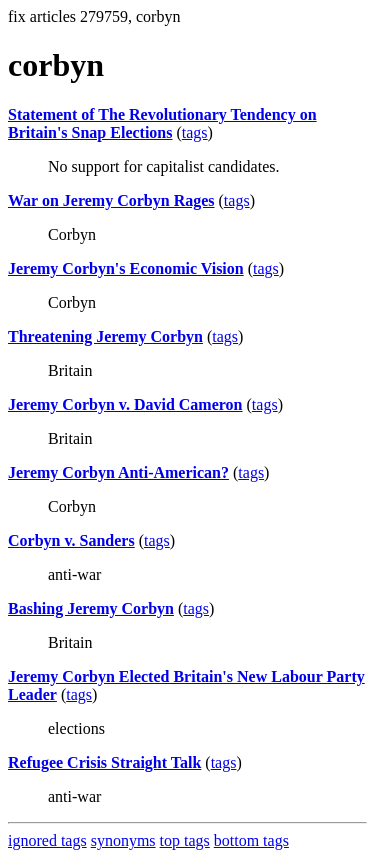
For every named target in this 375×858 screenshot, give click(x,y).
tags (195, 132)
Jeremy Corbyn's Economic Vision (126, 268)
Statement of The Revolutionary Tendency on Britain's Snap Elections (162, 123)
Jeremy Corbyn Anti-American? (118, 472)
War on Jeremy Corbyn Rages (111, 200)
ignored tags (47, 840)
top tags (185, 840)
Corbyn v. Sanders (71, 540)
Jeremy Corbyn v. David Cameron (125, 404)
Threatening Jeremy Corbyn (105, 336)
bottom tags (251, 840)
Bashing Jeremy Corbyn (91, 608)
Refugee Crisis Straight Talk (104, 762)
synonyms (123, 840)
